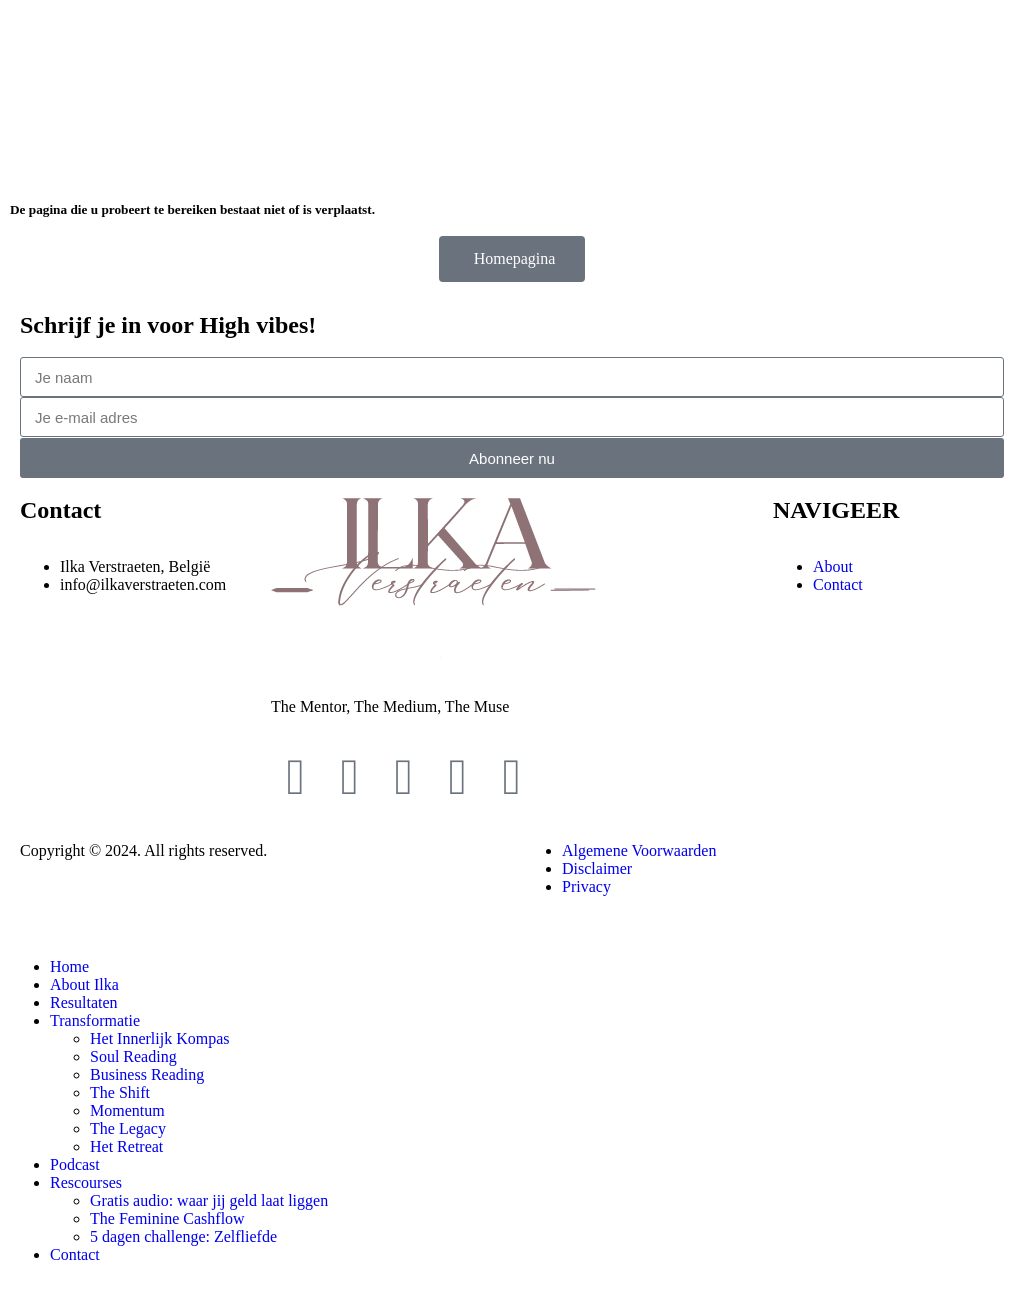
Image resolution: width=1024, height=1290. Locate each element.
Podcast (75, 1164)
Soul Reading (133, 1056)
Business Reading (147, 1074)
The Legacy (128, 1128)
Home (69, 966)
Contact (75, 1254)
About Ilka (84, 984)
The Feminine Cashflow (167, 1218)
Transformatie (95, 1020)
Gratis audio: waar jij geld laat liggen (209, 1200)
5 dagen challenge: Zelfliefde (183, 1236)
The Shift (120, 1092)
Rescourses (86, 1182)
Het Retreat (126, 1146)
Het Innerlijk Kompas (160, 1038)
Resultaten (84, 1002)
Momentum (127, 1110)
